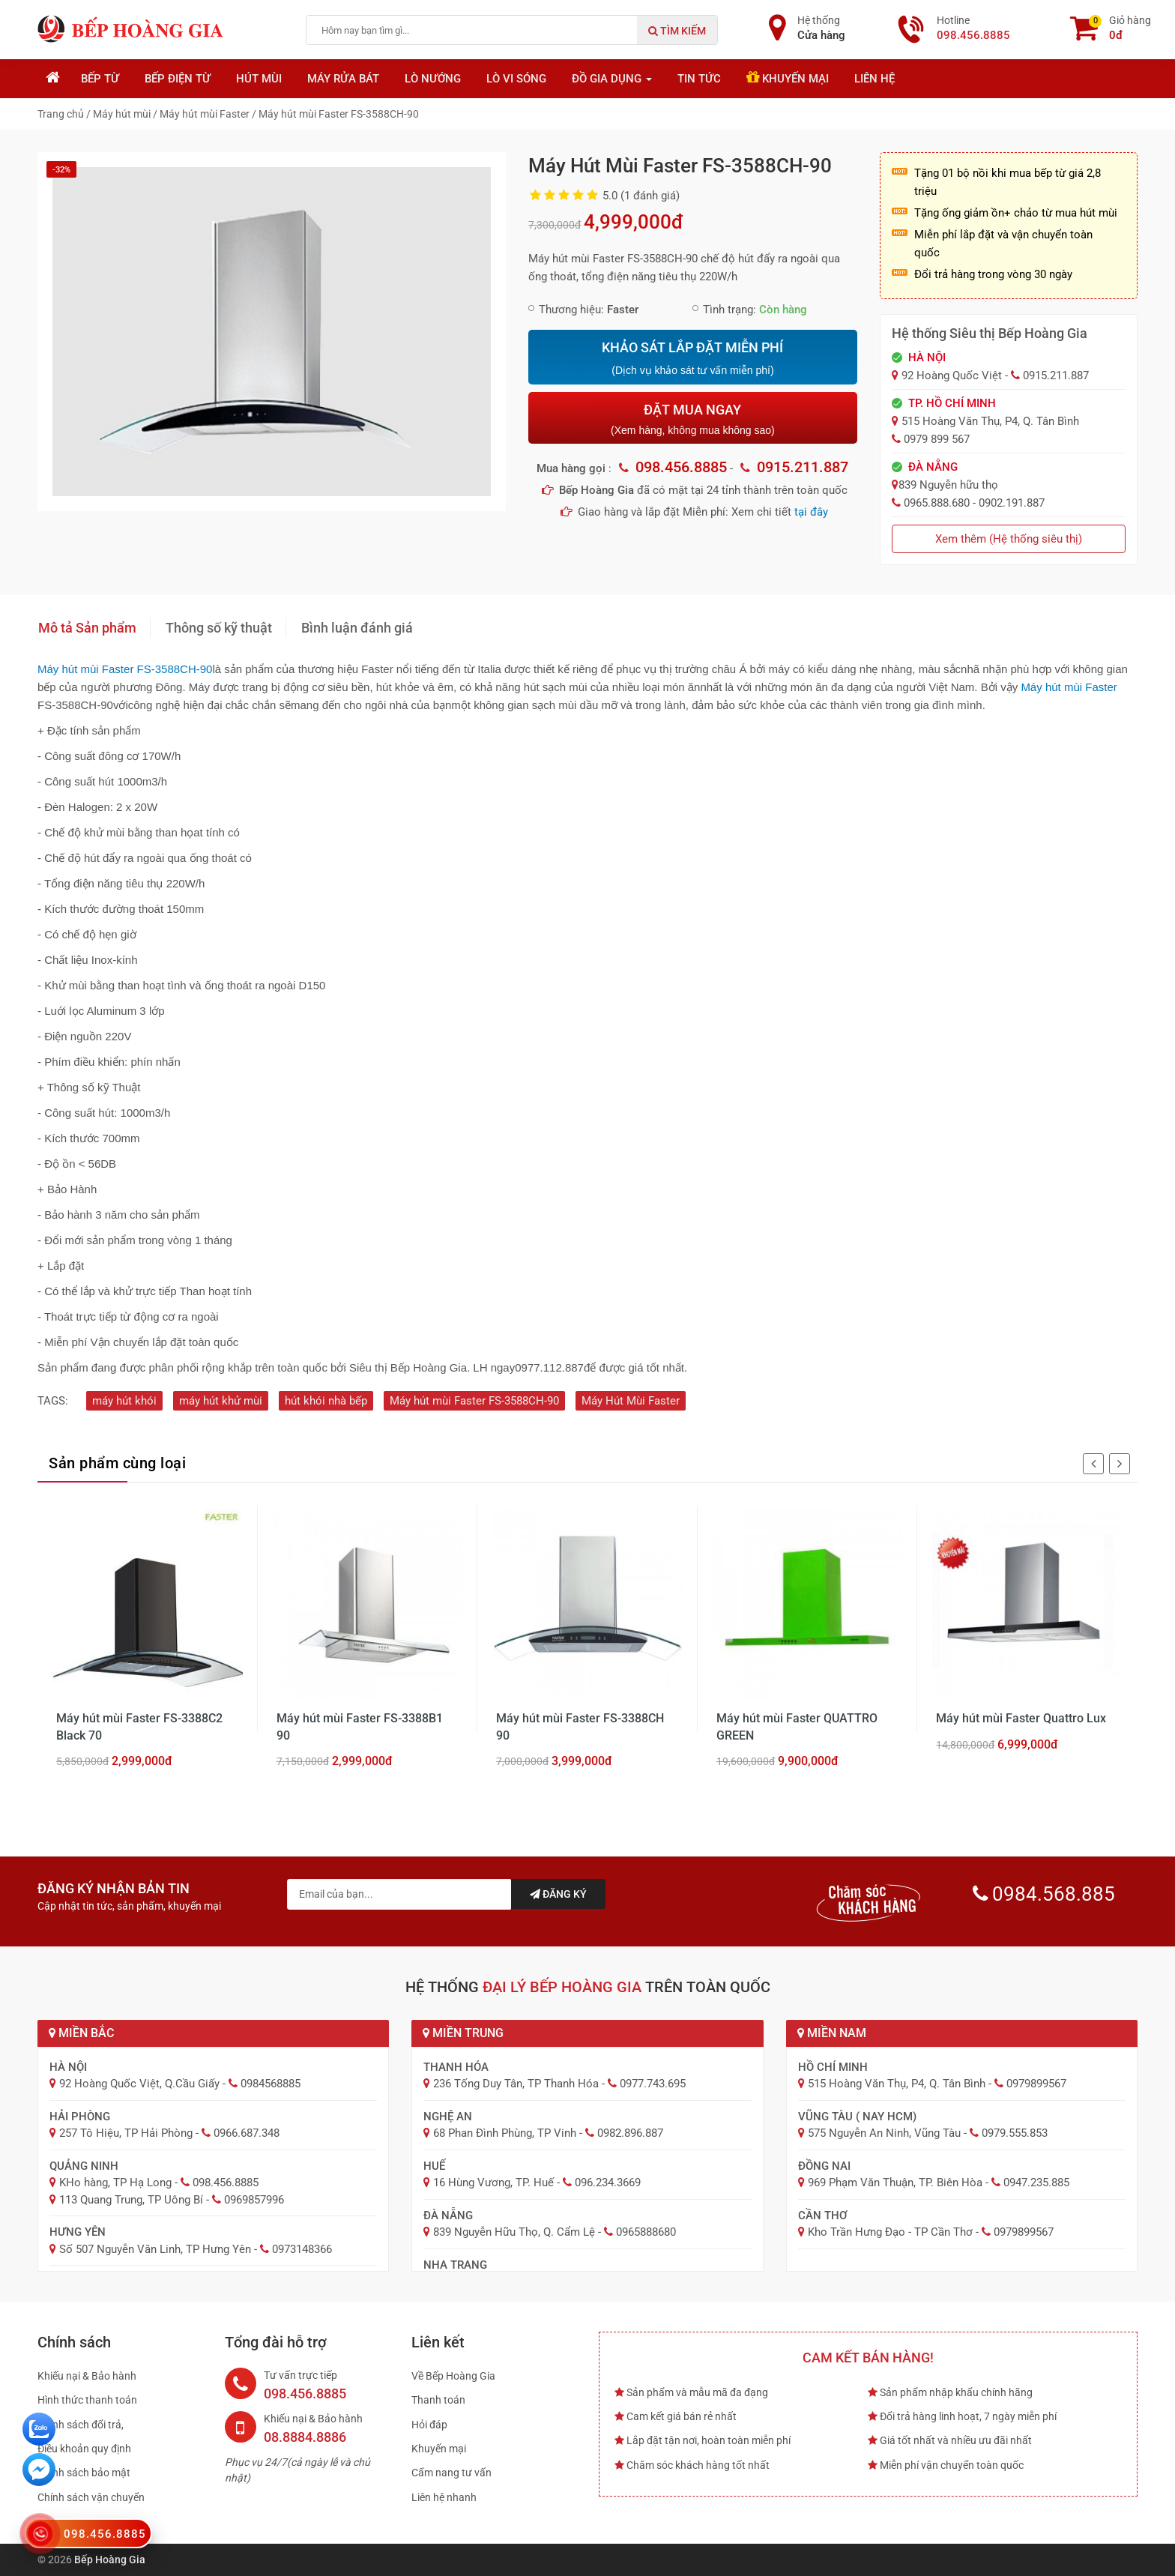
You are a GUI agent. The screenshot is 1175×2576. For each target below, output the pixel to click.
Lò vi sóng (516, 78)
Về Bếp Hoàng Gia (453, 2376)
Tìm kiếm (677, 31)
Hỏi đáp (429, 2425)
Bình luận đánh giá (357, 628)
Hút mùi (259, 78)
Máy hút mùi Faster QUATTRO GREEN (797, 1726)
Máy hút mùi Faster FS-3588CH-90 (474, 1401)
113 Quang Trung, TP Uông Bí (131, 2200)
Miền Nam (831, 2033)
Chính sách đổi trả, (80, 2425)
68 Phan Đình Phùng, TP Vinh (504, 2133)
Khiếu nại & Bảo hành (86, 2376)
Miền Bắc (81, 2033)
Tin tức (699, 78)
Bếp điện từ (178, 78)
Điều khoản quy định (84, 2449)
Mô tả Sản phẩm (87, 628)
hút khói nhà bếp (326, 1401)
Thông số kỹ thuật (219, 628)
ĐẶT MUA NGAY (692, 419)
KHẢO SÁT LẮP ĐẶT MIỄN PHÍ (692, 358)
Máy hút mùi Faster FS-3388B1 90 (360, 1726)
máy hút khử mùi (220, 1401)
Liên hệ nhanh (444, 2497)
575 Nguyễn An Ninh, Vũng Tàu (884, 2133)
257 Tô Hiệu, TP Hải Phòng (126, 2133)
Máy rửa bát (343, 78)
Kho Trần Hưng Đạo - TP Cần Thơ (890, 2232)
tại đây (811, 512)
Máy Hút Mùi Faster (631, 1401)
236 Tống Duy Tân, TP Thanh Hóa (516, 2083)
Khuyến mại (787, 77)
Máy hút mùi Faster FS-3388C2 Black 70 (139, 1726)
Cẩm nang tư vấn (451, 2473)
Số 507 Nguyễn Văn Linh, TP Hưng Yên (155, 2249)
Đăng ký (558, 1894)
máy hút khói (124, 1401)
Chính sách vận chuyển (91, 2497)
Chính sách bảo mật (83, 2473)
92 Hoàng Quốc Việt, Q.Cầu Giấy (139, 2083)
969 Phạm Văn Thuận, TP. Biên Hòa (895, 2182)
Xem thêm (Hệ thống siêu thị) (1008, 539)
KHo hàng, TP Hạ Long (115, 2182)
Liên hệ (874, 78)
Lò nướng (433, 78)
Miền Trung (463, 2033)
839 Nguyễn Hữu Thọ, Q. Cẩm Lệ (514, 2232)
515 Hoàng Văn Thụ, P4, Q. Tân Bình (896, 2083)
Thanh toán (438, 2400)
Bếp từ (100, 78)
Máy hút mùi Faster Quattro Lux (1021, 1718)
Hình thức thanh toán (87, 2400)
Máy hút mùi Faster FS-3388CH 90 (580, 1726)
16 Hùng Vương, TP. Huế (493, 2182)
